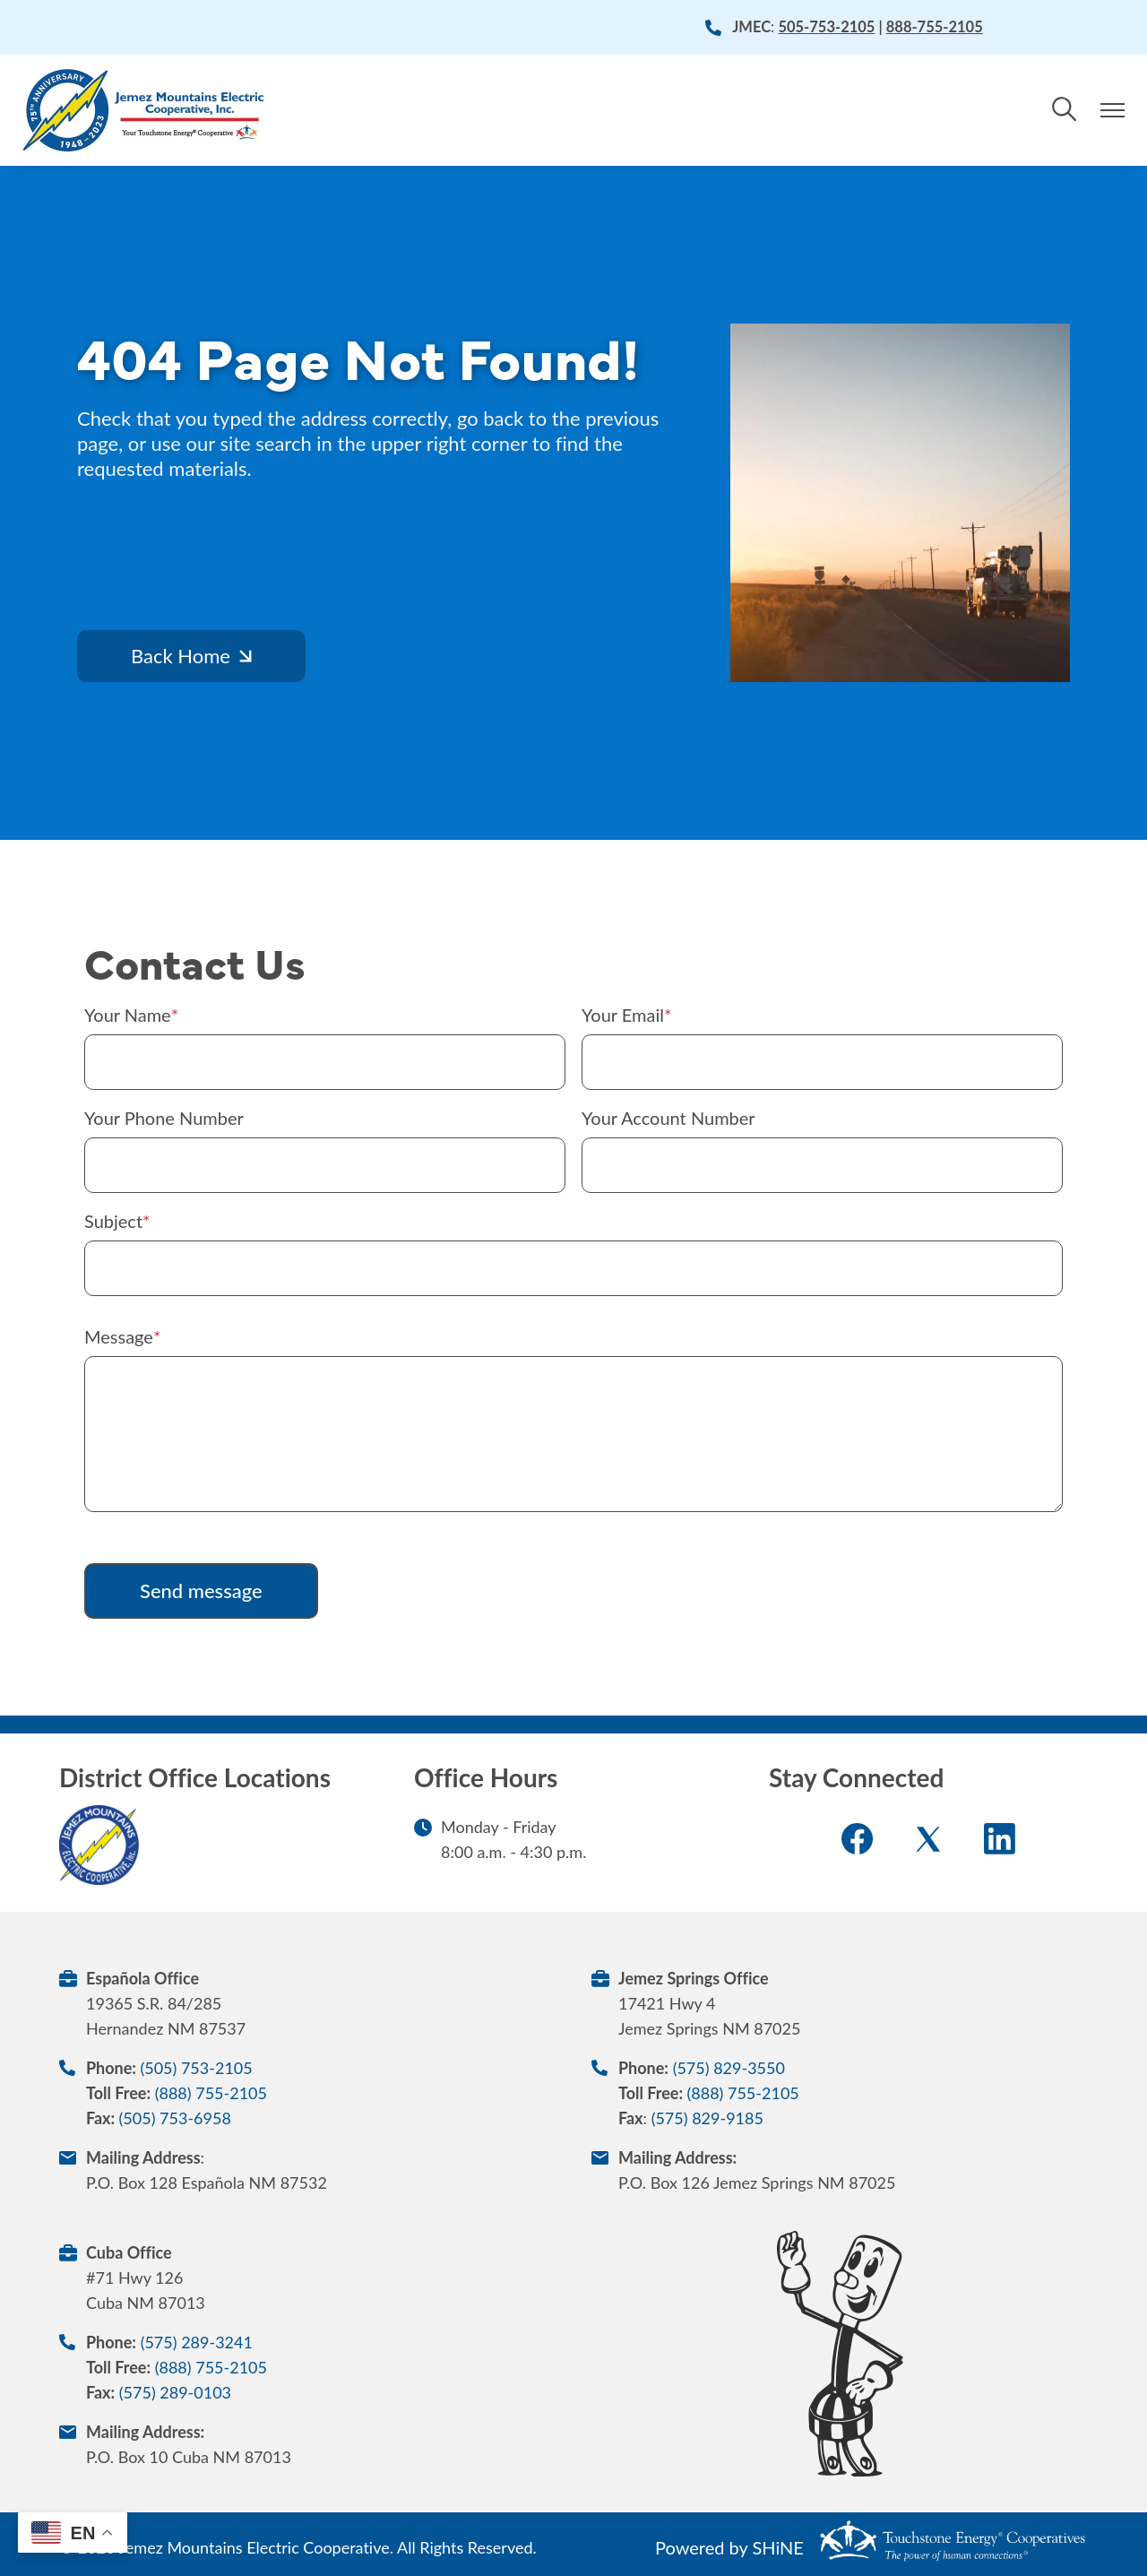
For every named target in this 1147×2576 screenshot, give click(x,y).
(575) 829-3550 (729, 2068)
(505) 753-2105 (196, 2068)
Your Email (623, 1014)
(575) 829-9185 (707, 2118)
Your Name (127, 1014)
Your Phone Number (164, 1117)
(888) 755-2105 (211, 2093)
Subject (113, 1221)
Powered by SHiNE (729, 2547)
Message (118, 1336)
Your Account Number (668, 1117)
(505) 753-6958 (175, 2118)
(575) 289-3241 (197, 2342)
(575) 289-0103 (175, 2392)
